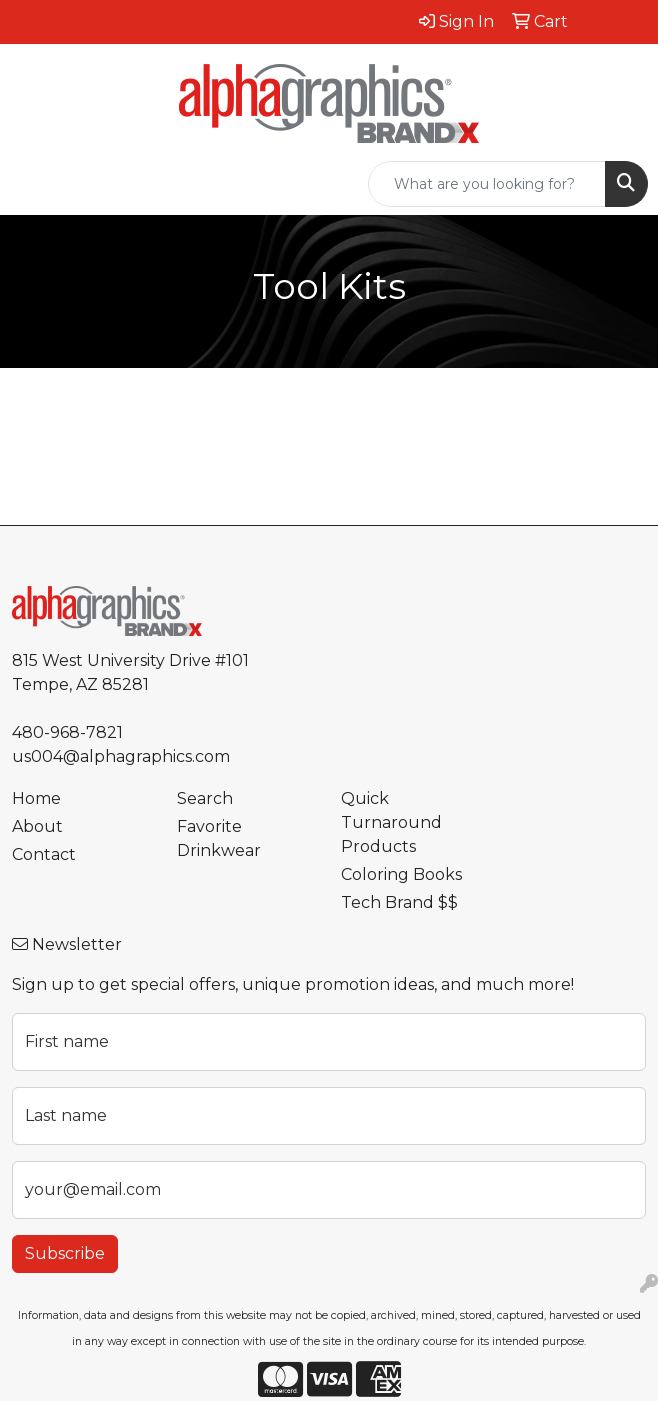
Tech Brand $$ (399, 902)
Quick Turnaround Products (391, 822)
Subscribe (65, 1253)
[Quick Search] (487, 184)
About (37, 826)
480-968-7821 (67, 732)
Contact (44, 854)
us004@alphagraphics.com (121, 756)
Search (205, 798)
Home (36, 798)
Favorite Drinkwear (219, 838)
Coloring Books (401, 874)
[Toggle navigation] (31, 184)
